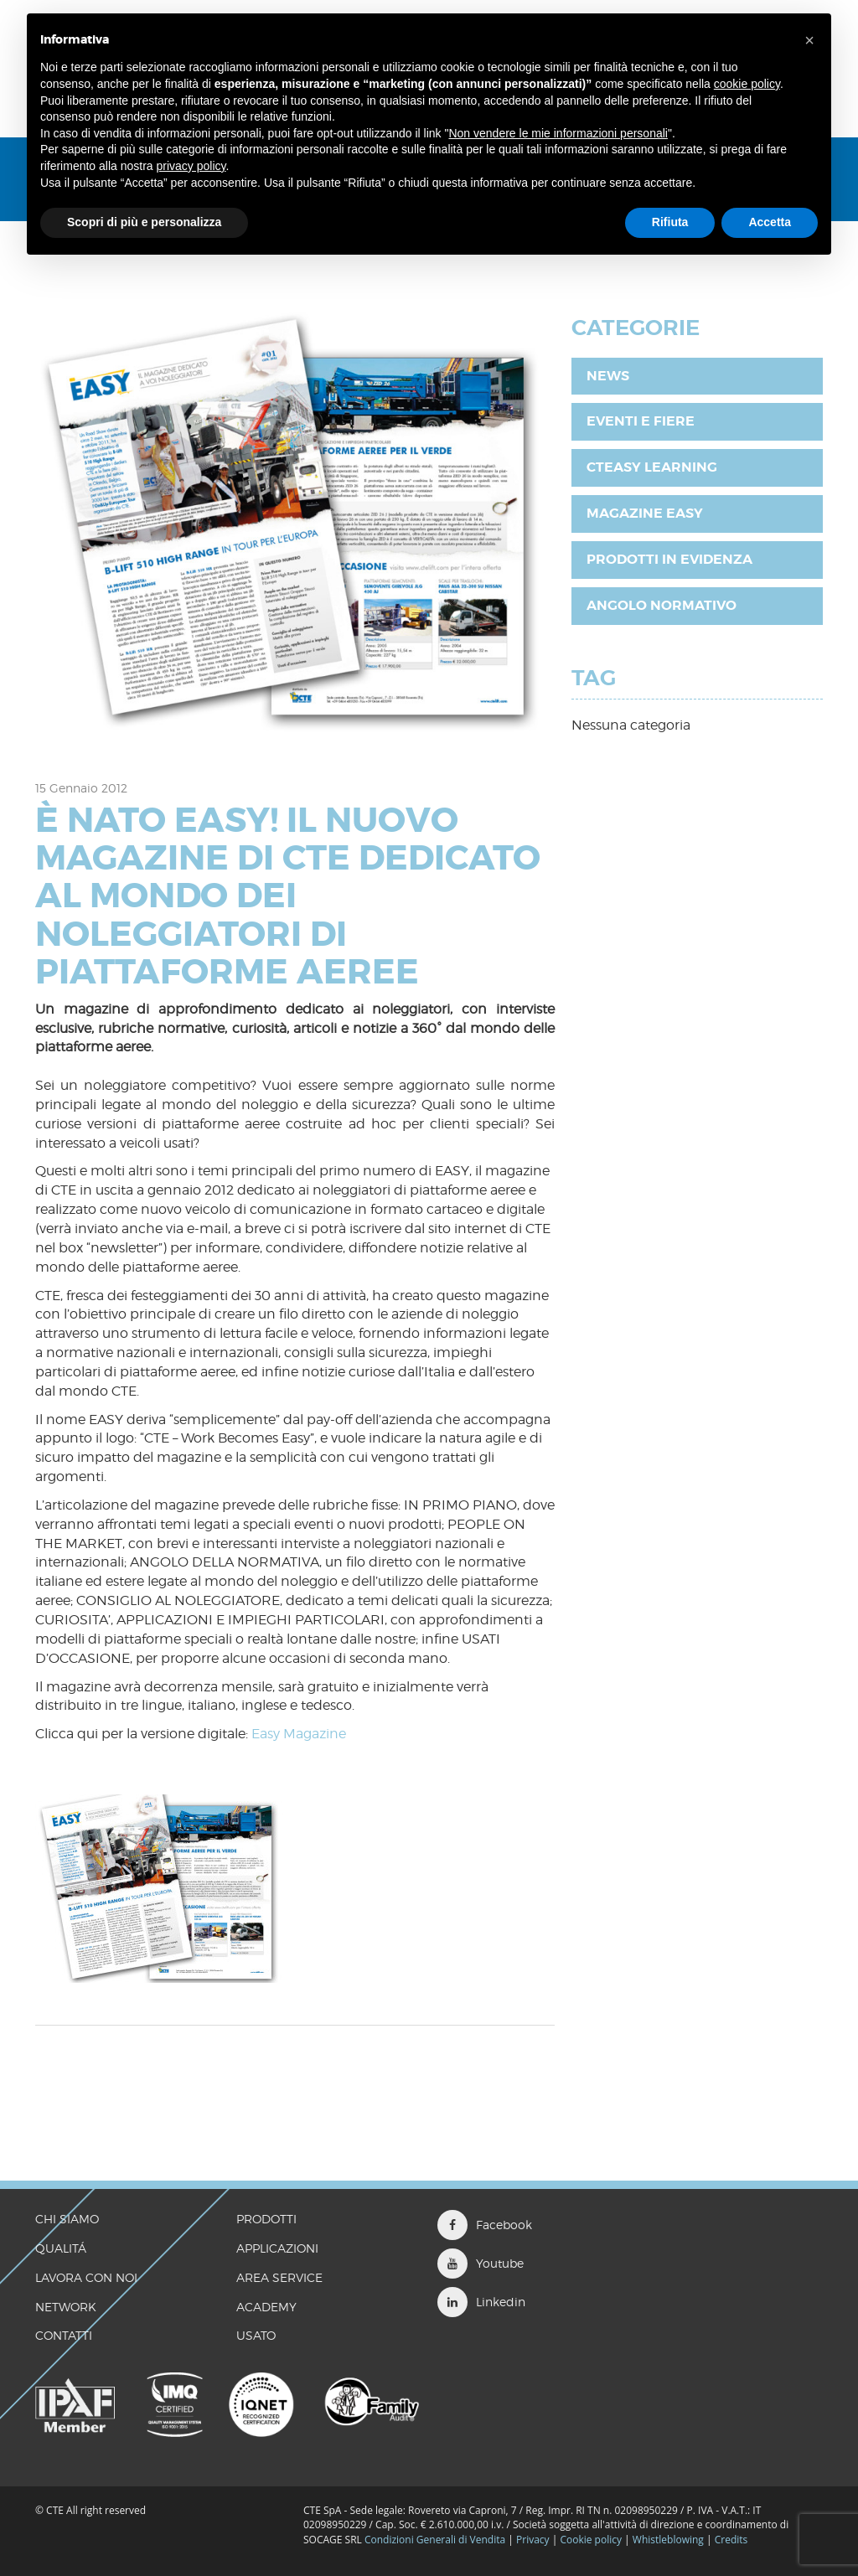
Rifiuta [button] (670, 222)
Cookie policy (591, 2539)
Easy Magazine (298, 1734)
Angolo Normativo (662, 605)
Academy (266, 2307)
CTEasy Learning (652, 467)
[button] (809, 40)
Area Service (279, 2277)
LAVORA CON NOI (86, 2277)
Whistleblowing (669, 2539)
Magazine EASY (645, 513)
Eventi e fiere (641, 421)
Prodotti (266, 2219)
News (608, 376)
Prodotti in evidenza (669, 559)
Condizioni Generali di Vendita (434, 2539)
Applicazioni (277, 2248)
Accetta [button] (769, 222)
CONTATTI (63, 2335)
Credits (731, 2539)
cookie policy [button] (747, 83)
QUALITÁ (60, 2248)
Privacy (533, 2539)
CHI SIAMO (67, 2219)
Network (65, 2307)
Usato (256, 2335)
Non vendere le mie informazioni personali (557, 133)
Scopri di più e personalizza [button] (144, 222)
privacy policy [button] (191, 166)
